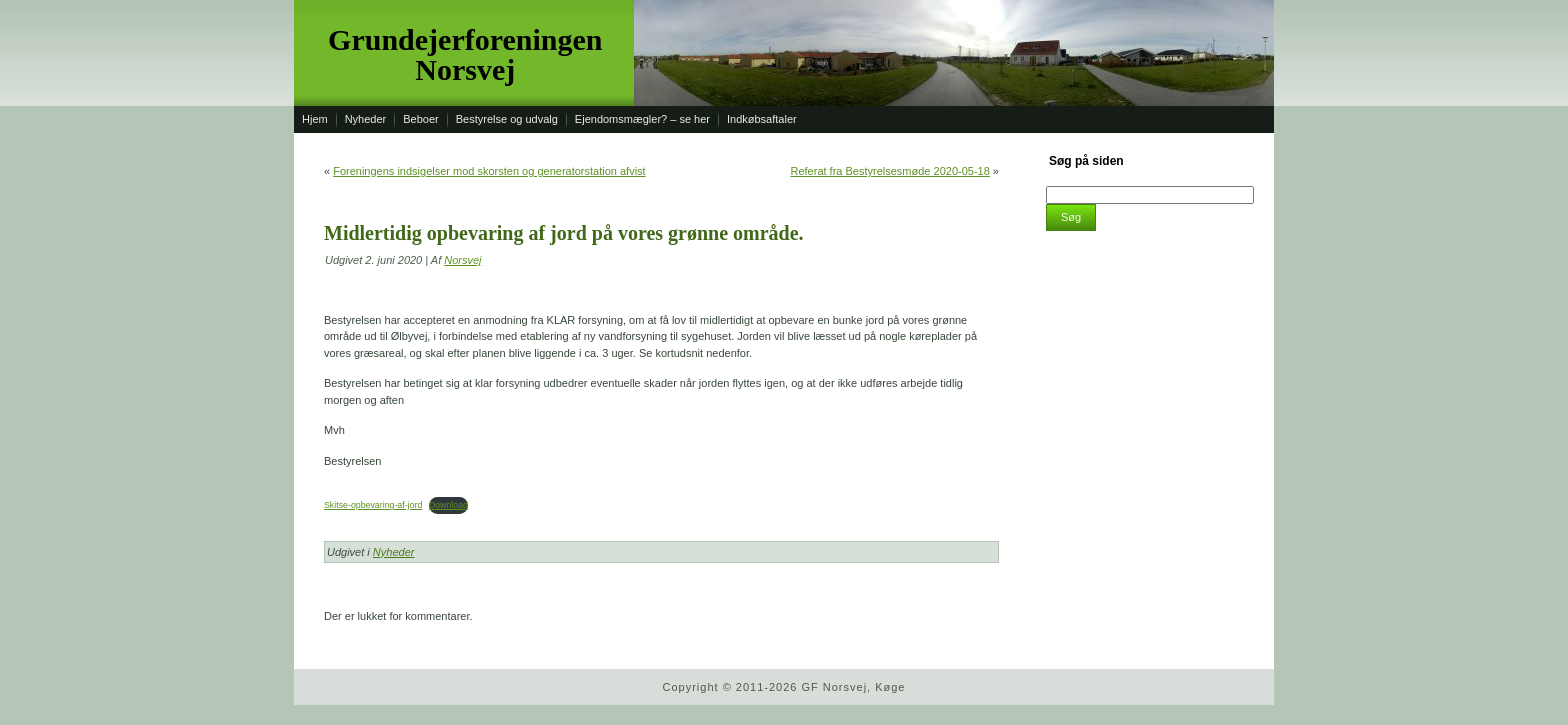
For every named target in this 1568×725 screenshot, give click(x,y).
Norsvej (462, 260)
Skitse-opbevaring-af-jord (373, 505)
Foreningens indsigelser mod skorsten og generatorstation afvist (489, 171)
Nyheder (394, 552)
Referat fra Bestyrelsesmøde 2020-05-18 (889, 171)
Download (448, 505)
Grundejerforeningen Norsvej (465, 54)
